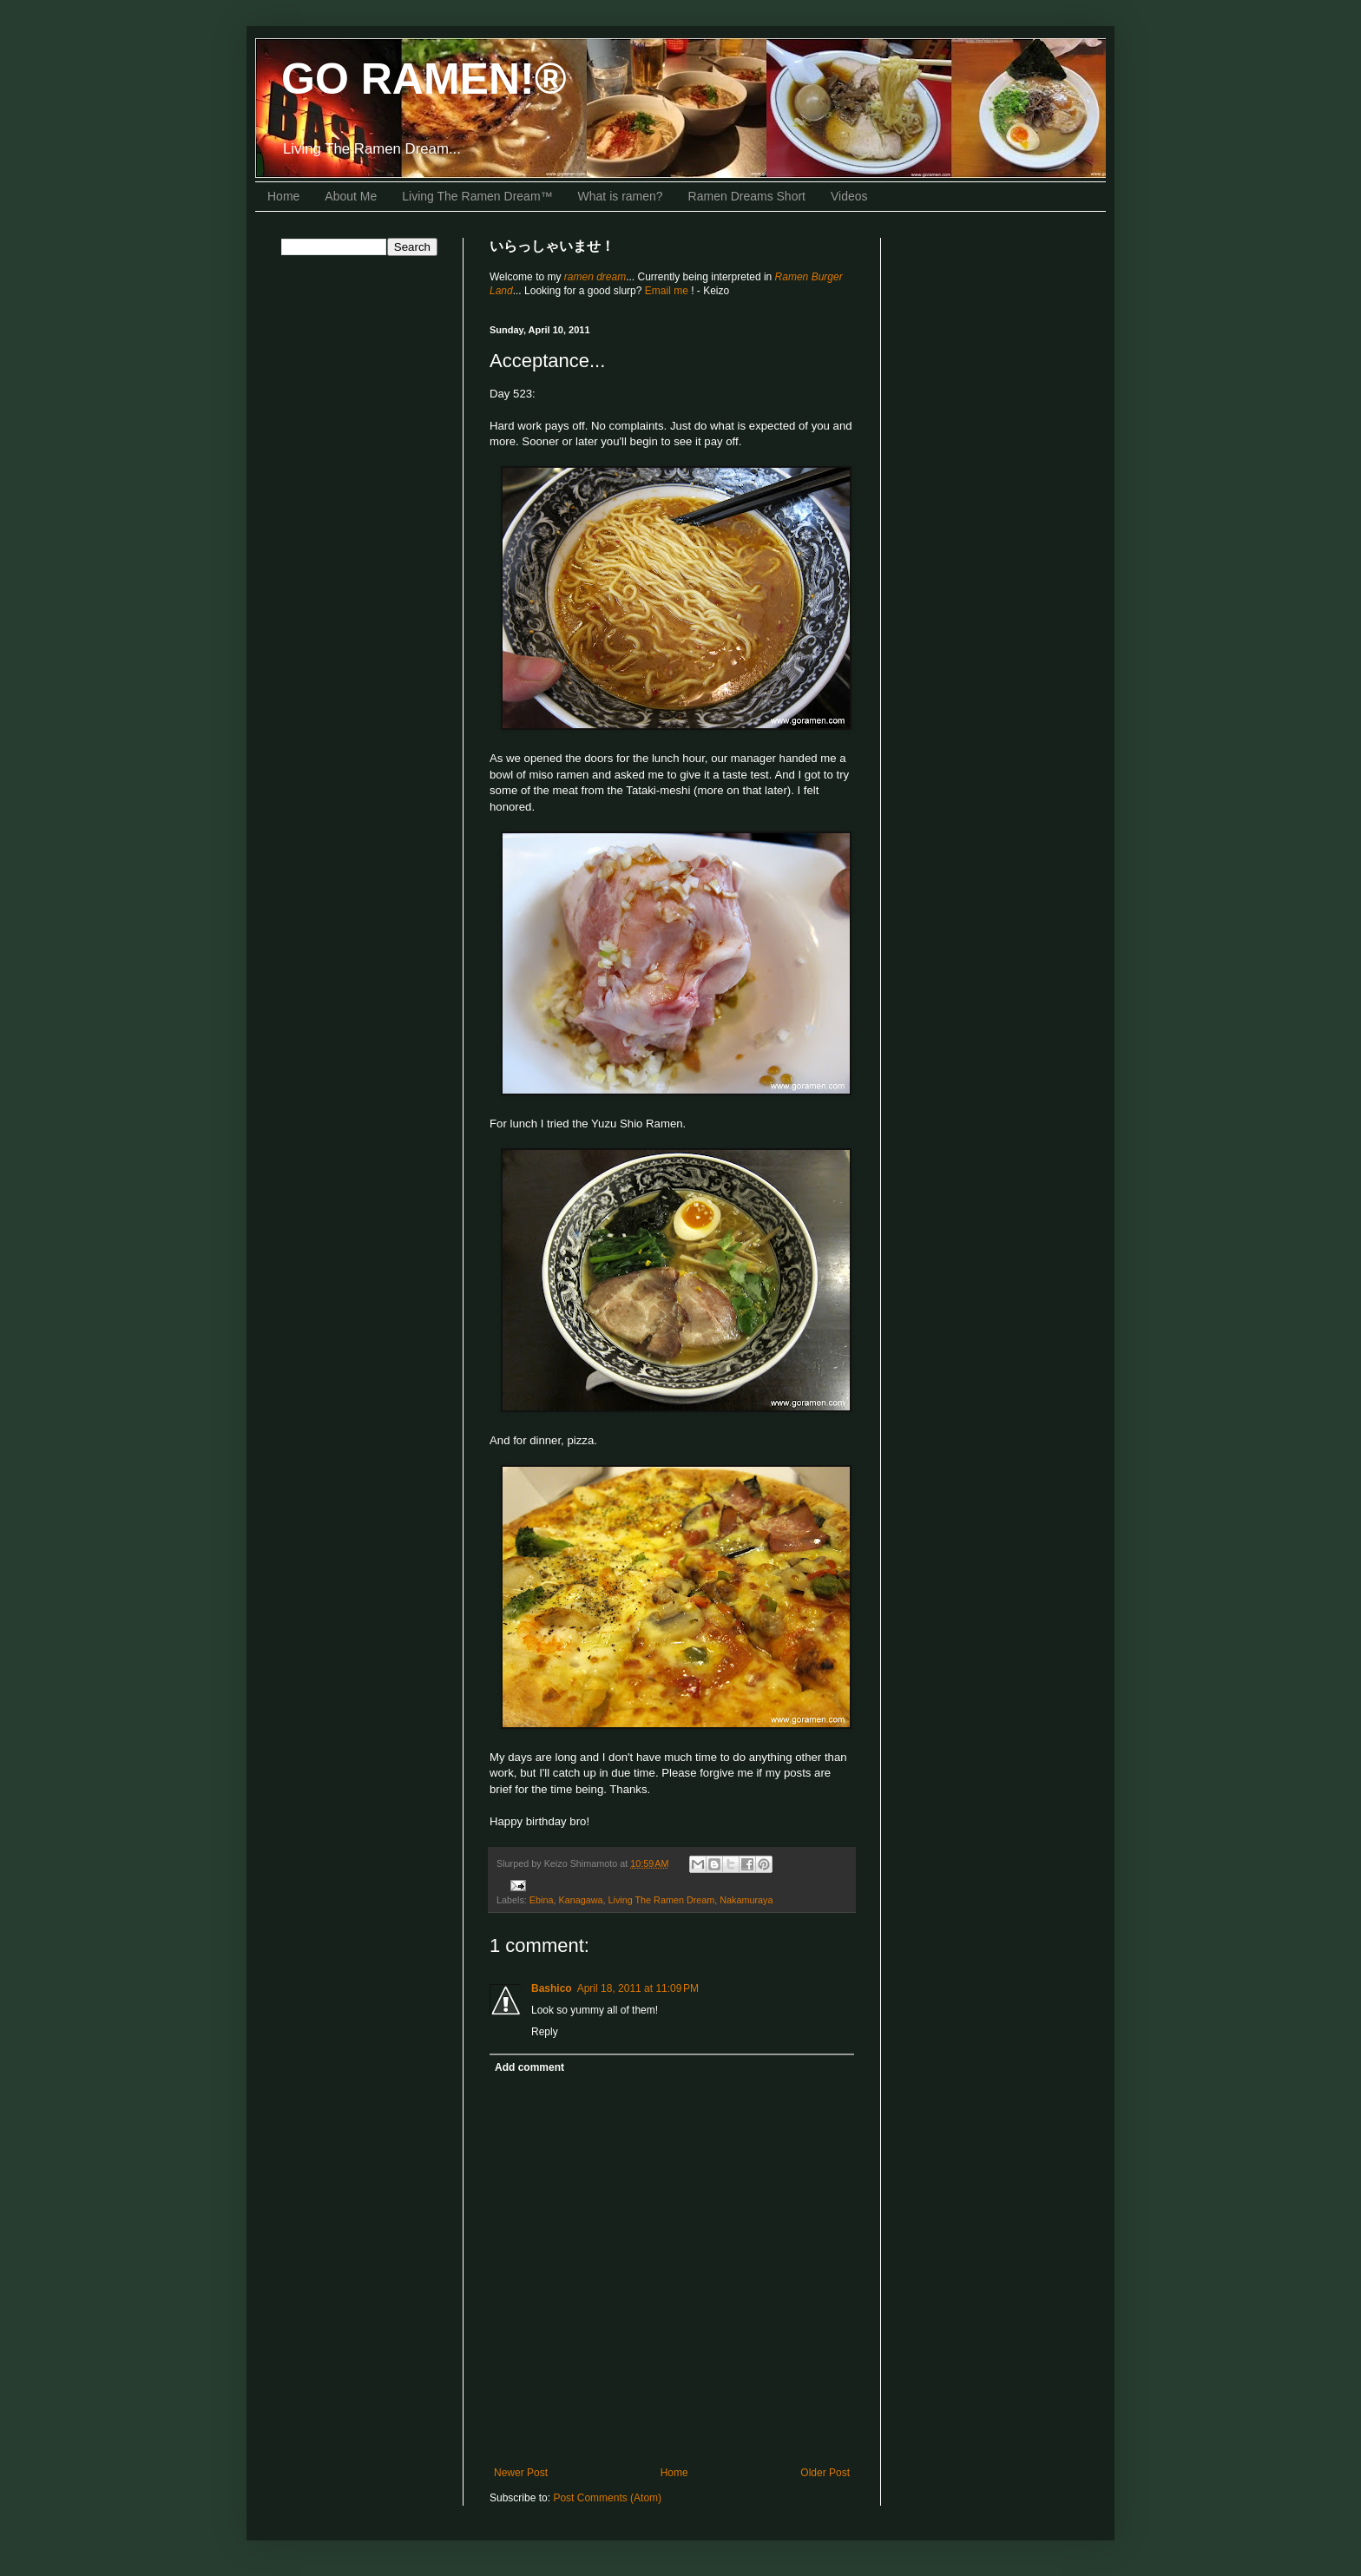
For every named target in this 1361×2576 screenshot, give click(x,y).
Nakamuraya (746, 1900)
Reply (544, 2032)
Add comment (529, 2067)
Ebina (541, 1900)
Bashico (551, 1988)
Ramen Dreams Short (746, 196)
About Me (351, 196)
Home (283, 196)
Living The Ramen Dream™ (477, 196)
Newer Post (521, 2473)
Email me (668, 291)
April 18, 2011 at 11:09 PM (638, 1988)
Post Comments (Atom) (607, 2498)
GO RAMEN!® (424, 79)
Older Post (825, 2473)
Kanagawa (580, 1900)
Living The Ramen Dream (661, 1900)
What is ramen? (620, 196)
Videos (849, 196)
